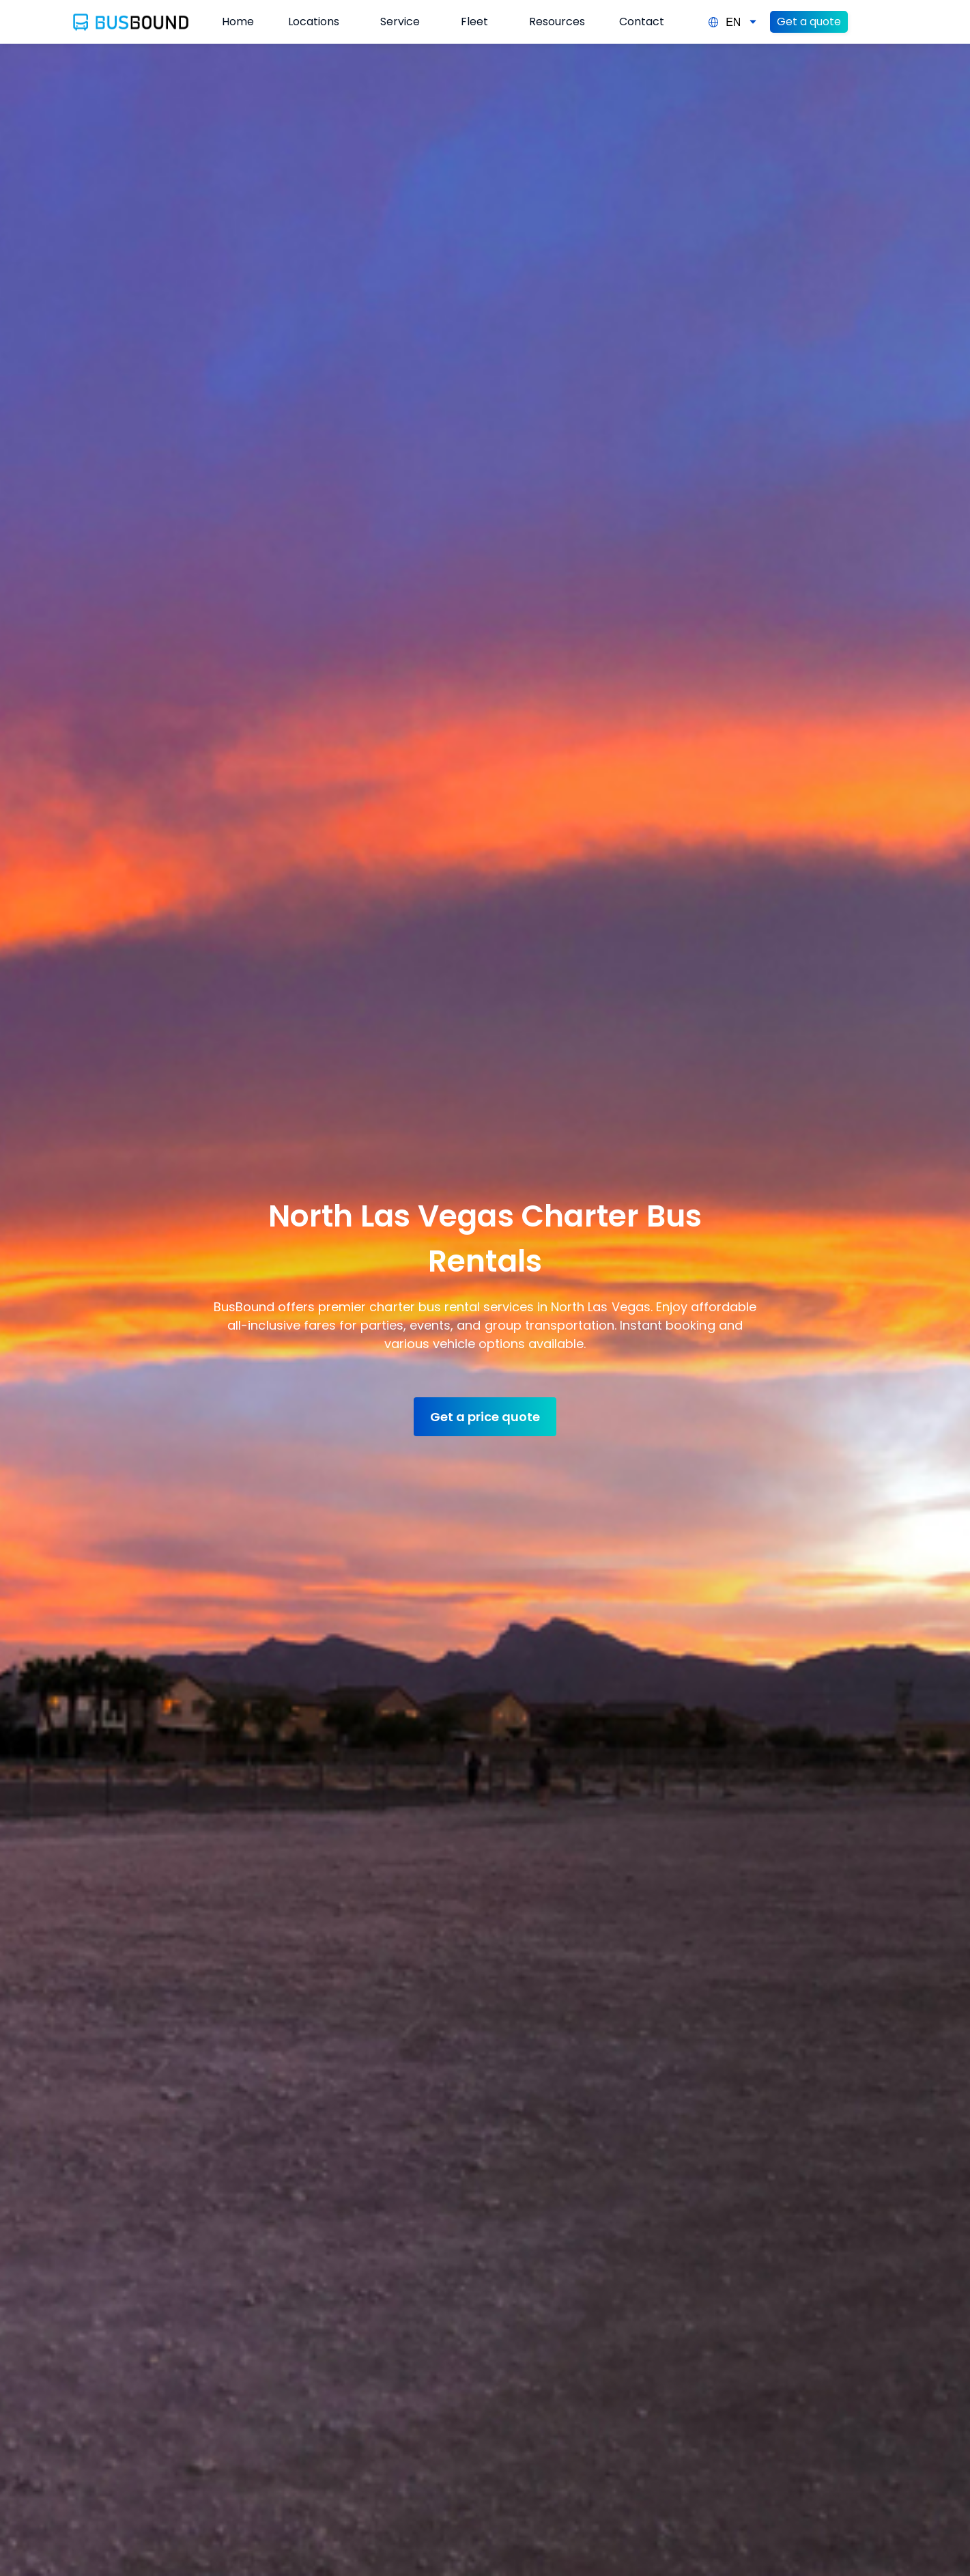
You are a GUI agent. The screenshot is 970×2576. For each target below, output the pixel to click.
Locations (313, 21)
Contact (641, 21)
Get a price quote (485, 1416)
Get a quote (809, 21)
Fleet (474, 21)
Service (400, 21)
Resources (557, 21)
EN (733, 22)
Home (238, 21)
